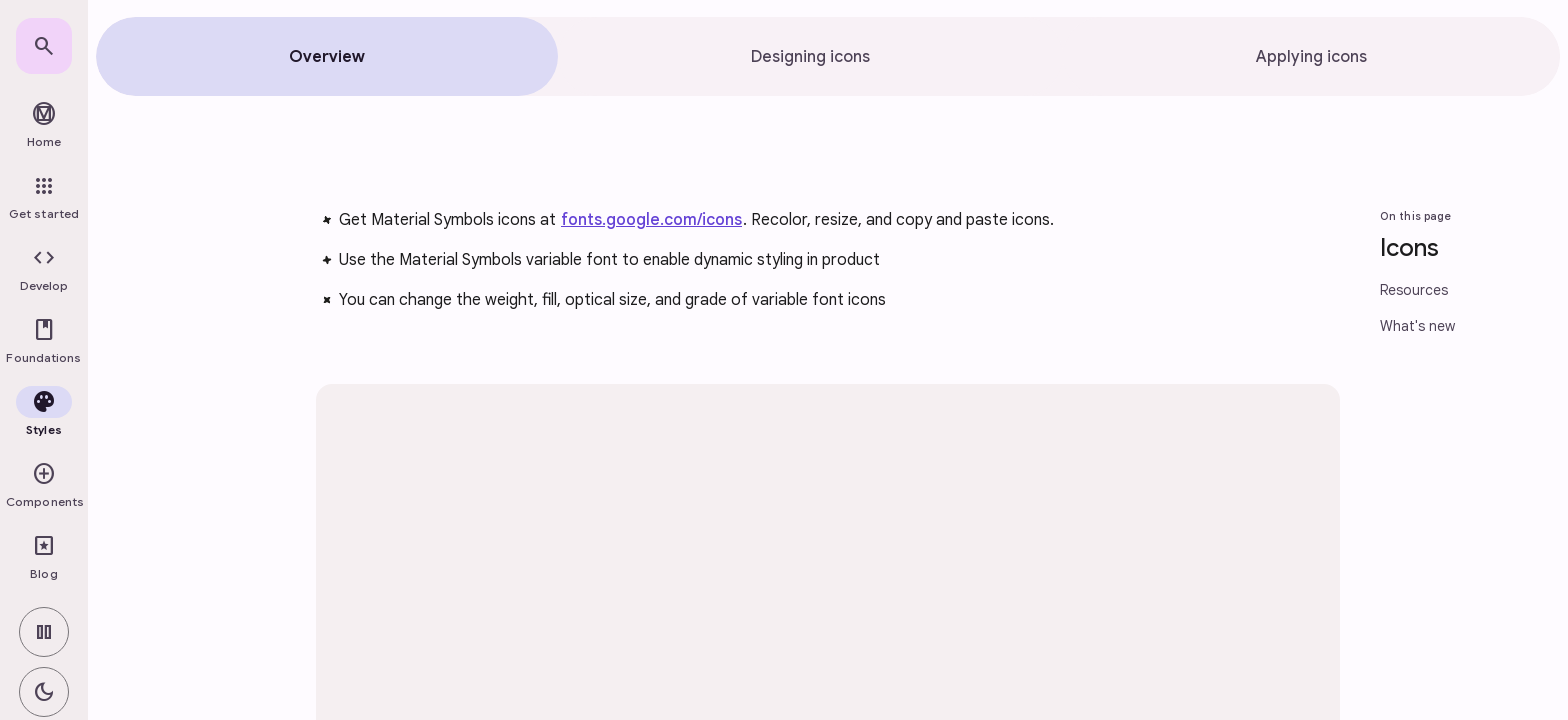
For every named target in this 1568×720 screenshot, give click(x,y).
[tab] (327, 56)
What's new (1417, 326)
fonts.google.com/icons (651, 220)
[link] (44, 46)
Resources (1414, 290)
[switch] (44, 632)
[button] (44, 270)
